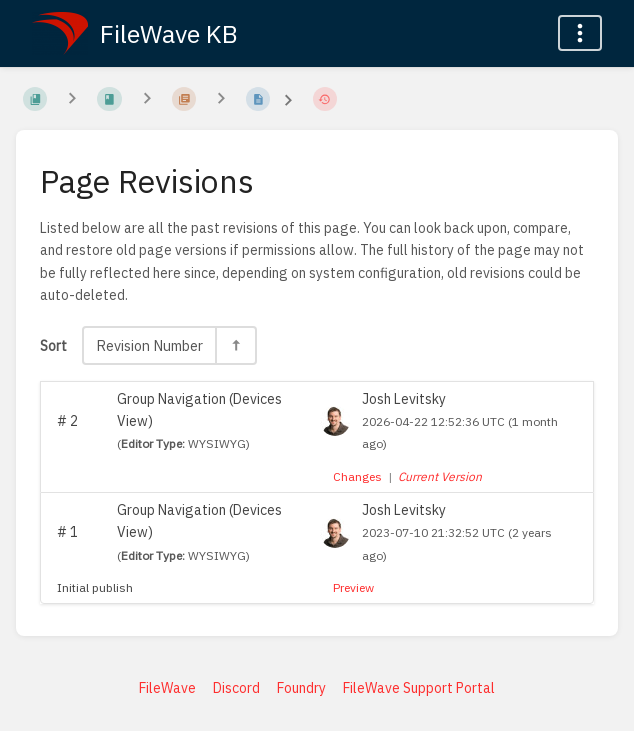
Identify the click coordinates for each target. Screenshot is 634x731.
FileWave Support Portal (419, 688)
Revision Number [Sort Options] (149, 345)
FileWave (167, 688)
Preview (353, 587)
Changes (357, 476)
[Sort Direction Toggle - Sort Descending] (235, 345)
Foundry (301, 688)
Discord (236, 688)
